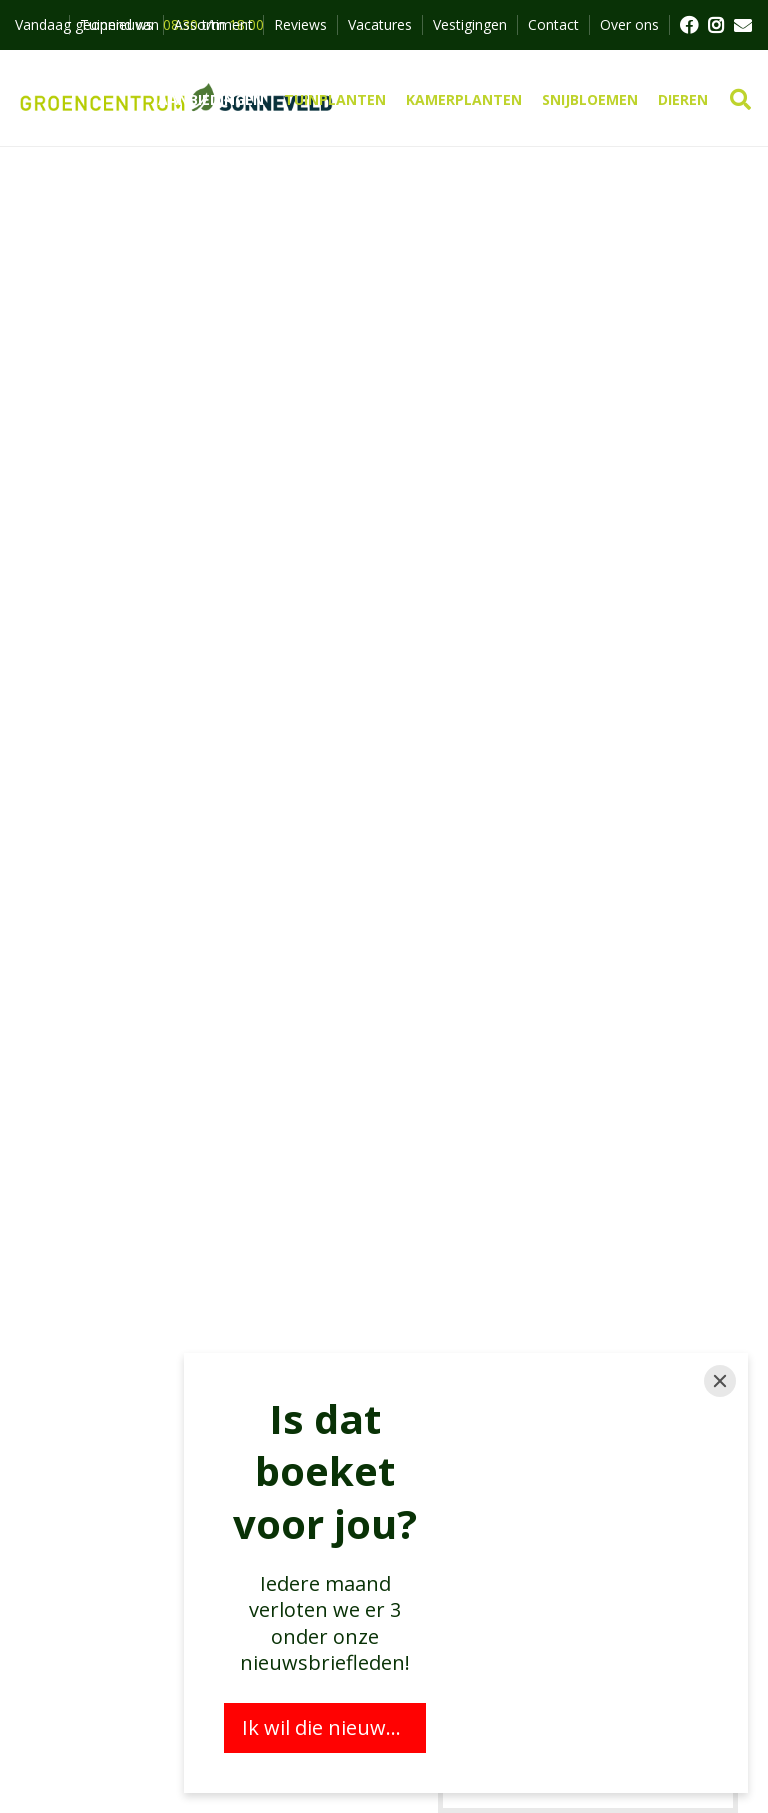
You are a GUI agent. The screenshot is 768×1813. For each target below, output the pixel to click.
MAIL (743, 25)
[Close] (720, 1381)
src (740, 100)
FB (688, 25)
